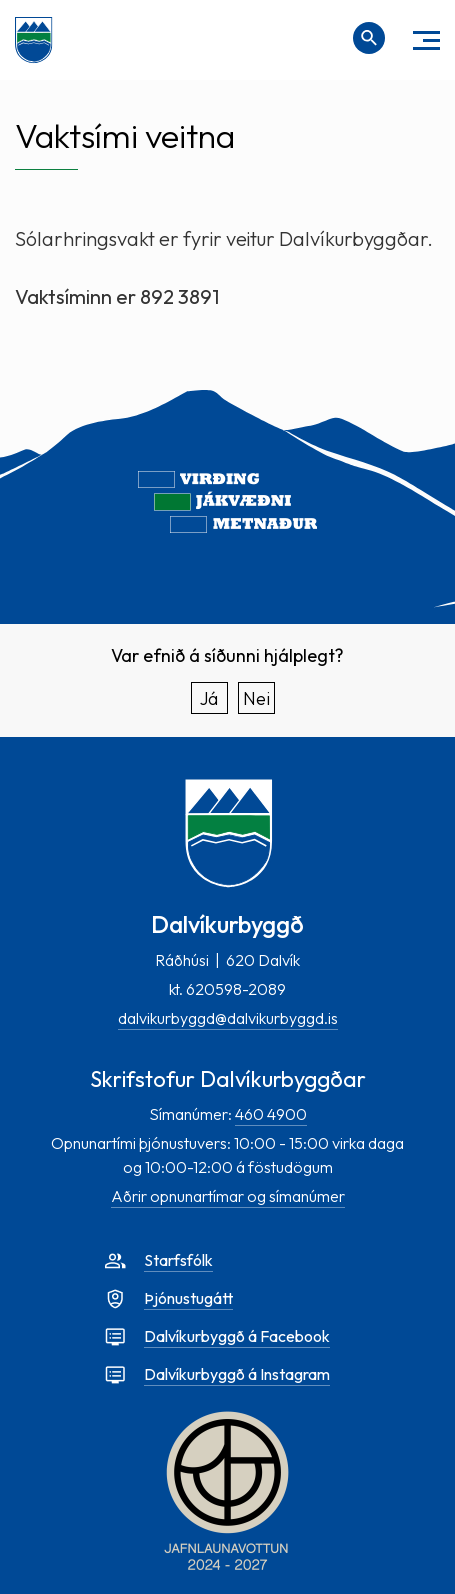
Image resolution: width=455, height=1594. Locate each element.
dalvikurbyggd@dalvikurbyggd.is (228, 1018)
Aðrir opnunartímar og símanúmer (228, 1196)
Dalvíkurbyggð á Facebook (237, 1336)
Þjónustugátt (188, 1298)
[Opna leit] (369, 38)
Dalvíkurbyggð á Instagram (237, 1374)
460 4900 (271, 1114)
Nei (256, 698)
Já (209, 698)
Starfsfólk (178, 1260)
